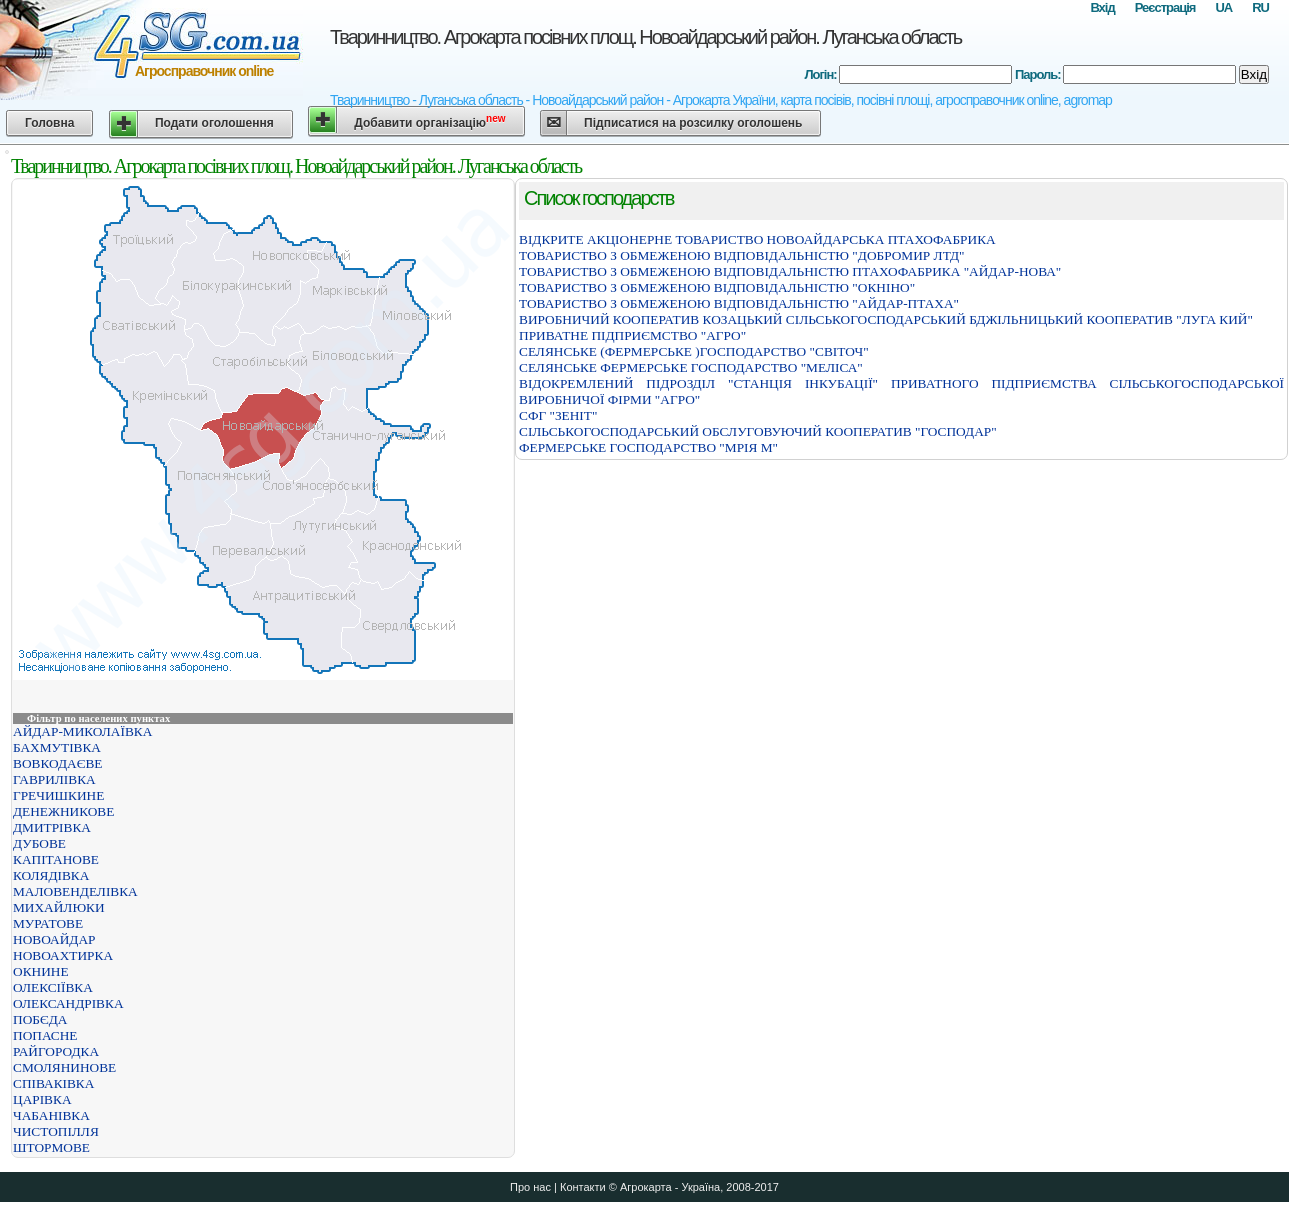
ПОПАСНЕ (45, 1035)
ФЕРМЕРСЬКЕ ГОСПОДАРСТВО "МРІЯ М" (648, 447)
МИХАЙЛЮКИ (59, 907)
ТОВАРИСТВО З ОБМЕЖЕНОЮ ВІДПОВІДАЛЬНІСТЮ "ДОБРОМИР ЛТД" (741, 255)
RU (1260, 7)
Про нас (530, 1187)
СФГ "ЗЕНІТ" (558, 415)
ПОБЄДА (40, 1019)
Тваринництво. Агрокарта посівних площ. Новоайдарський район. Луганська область (645, 37)
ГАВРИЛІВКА (54, 779)
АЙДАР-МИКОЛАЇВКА (82, 731)
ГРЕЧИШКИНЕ (58, 795)
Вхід (1102, 7)
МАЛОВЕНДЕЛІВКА (75, 891)
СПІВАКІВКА (53, 1083)
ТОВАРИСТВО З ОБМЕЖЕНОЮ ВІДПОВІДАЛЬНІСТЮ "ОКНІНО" (717, 287)
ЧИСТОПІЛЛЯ (56, 1131)
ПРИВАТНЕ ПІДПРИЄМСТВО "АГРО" (632, 335)
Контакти (583, 1187)
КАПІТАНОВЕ (56, 859)
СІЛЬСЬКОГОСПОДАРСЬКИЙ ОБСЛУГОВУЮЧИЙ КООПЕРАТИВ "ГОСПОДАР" (758, 431)
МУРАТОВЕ (48, 923)
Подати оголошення (214, 123)
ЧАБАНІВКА (51, 1115)
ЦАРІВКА (42, 1099)
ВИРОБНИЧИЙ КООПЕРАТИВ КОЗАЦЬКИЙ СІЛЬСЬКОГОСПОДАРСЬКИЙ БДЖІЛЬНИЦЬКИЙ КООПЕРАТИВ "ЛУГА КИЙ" (886, 319)
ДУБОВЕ (39, 843)
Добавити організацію (429, 121)
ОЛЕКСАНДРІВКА (68, 1003)
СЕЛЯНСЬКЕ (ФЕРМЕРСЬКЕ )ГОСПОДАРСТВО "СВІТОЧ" (694, 351)
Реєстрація (1165, 7)
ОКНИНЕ (41, 971)
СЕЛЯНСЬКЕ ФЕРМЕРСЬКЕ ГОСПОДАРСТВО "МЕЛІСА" (691, 367)
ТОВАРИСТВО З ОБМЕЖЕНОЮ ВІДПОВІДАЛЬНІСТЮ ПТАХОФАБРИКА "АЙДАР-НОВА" (790, 271)
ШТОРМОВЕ (51, 1147)
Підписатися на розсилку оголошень (693, 123)
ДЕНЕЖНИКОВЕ (63, 811)
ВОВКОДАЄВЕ (57, 763)
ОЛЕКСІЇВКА (53, 987)
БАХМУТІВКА (57, 747)
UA (1223, 7)
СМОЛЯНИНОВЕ (64, 1067)
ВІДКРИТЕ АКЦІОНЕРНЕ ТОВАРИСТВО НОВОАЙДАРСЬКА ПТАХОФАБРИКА (757, 239)
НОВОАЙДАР (54, 939)
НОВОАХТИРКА (63, 955)
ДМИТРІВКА (52, 827)
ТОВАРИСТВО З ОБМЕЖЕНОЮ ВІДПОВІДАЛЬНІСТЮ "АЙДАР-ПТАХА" (739, 303)
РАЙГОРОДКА (56, 1051)
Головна (49, 123)
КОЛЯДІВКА (51, 875)
